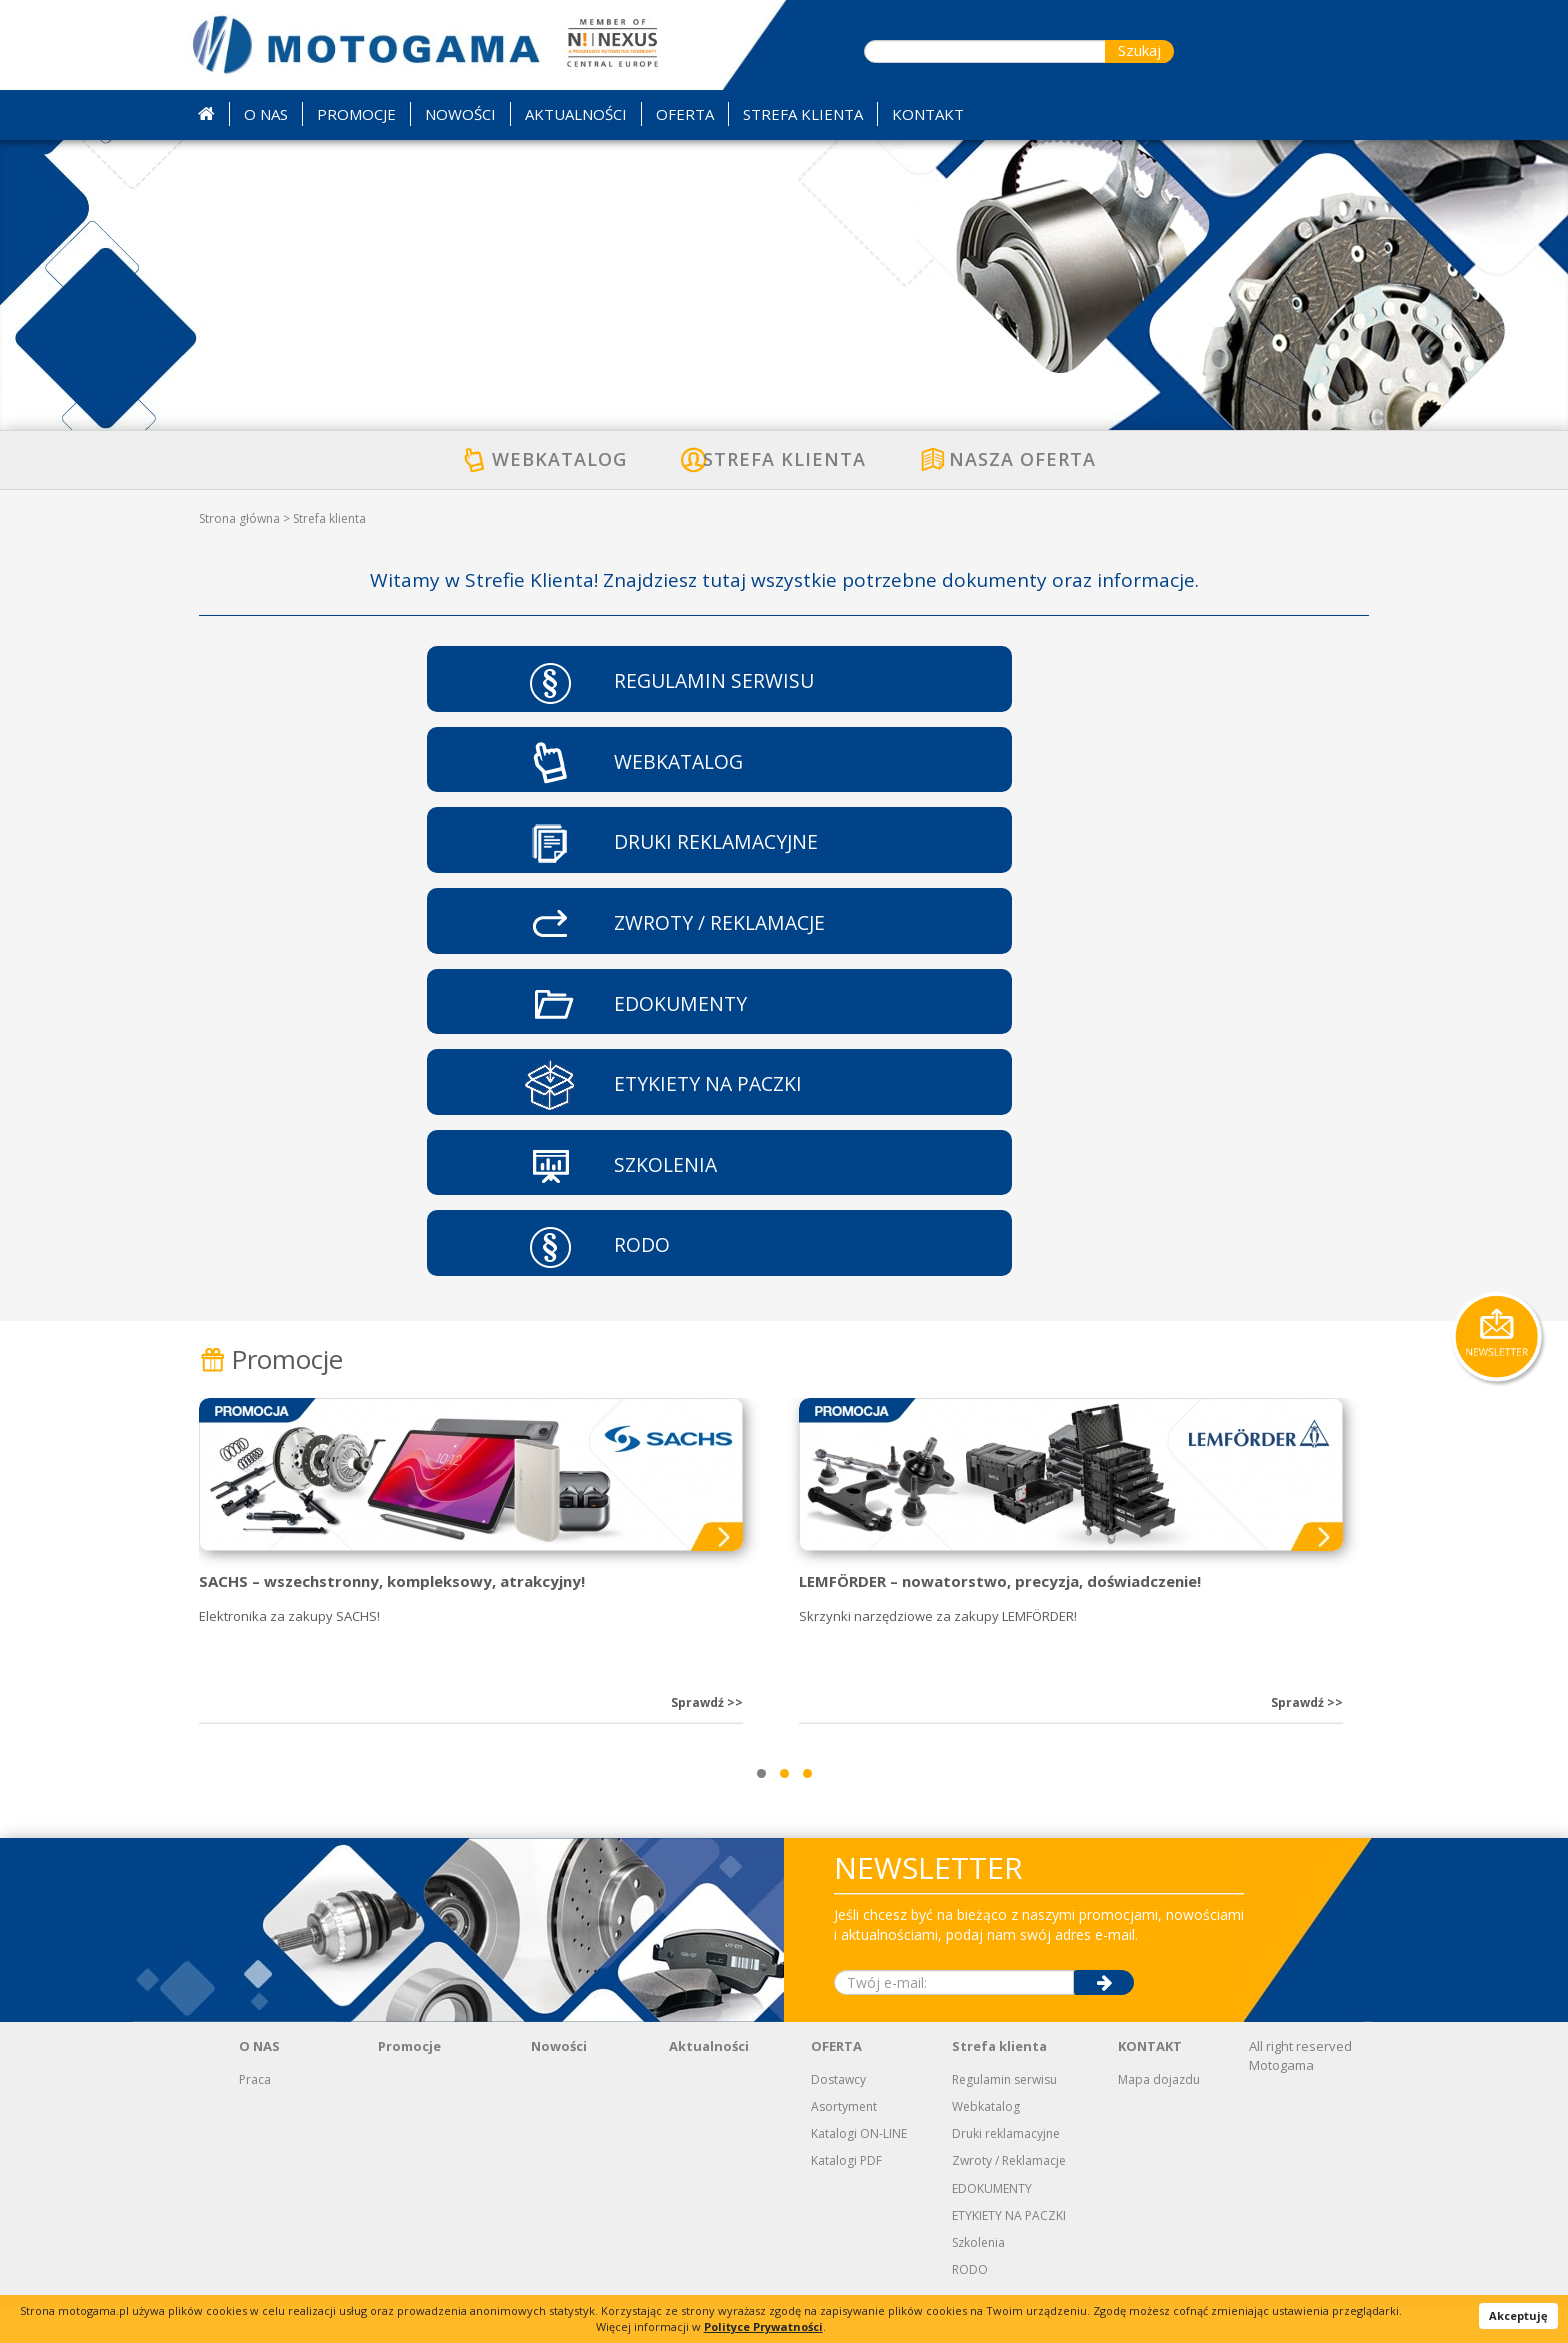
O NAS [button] (266, 114)
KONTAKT (1150, 2082)
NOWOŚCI (460, 114)
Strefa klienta (999, 2082)
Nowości (559, 2082)
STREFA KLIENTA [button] (803, 114)
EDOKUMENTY (992, 2223)
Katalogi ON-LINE (859, 2169)
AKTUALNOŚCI (576, 114)
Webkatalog (986, 2142)
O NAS (259, 2082)
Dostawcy (838, 2114)
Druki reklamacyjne (1006, 2169)
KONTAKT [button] (928, 114)
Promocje (271, 1394)
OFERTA (836, 2082)
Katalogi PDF (846, 2196)
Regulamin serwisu (1004, 2114)
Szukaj (1139, 50)
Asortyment (844, 2142)
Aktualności (709, 2082)
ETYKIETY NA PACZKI (1009, 2250)
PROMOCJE (356, 114)
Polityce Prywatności (763, 2326)
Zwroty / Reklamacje (1009, 2196)
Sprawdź (707, 1738)
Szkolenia (978, 2277)
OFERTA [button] (685, 114)
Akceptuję (1518, 2315)
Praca (255, 2114)
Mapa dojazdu (1159, 2114)
